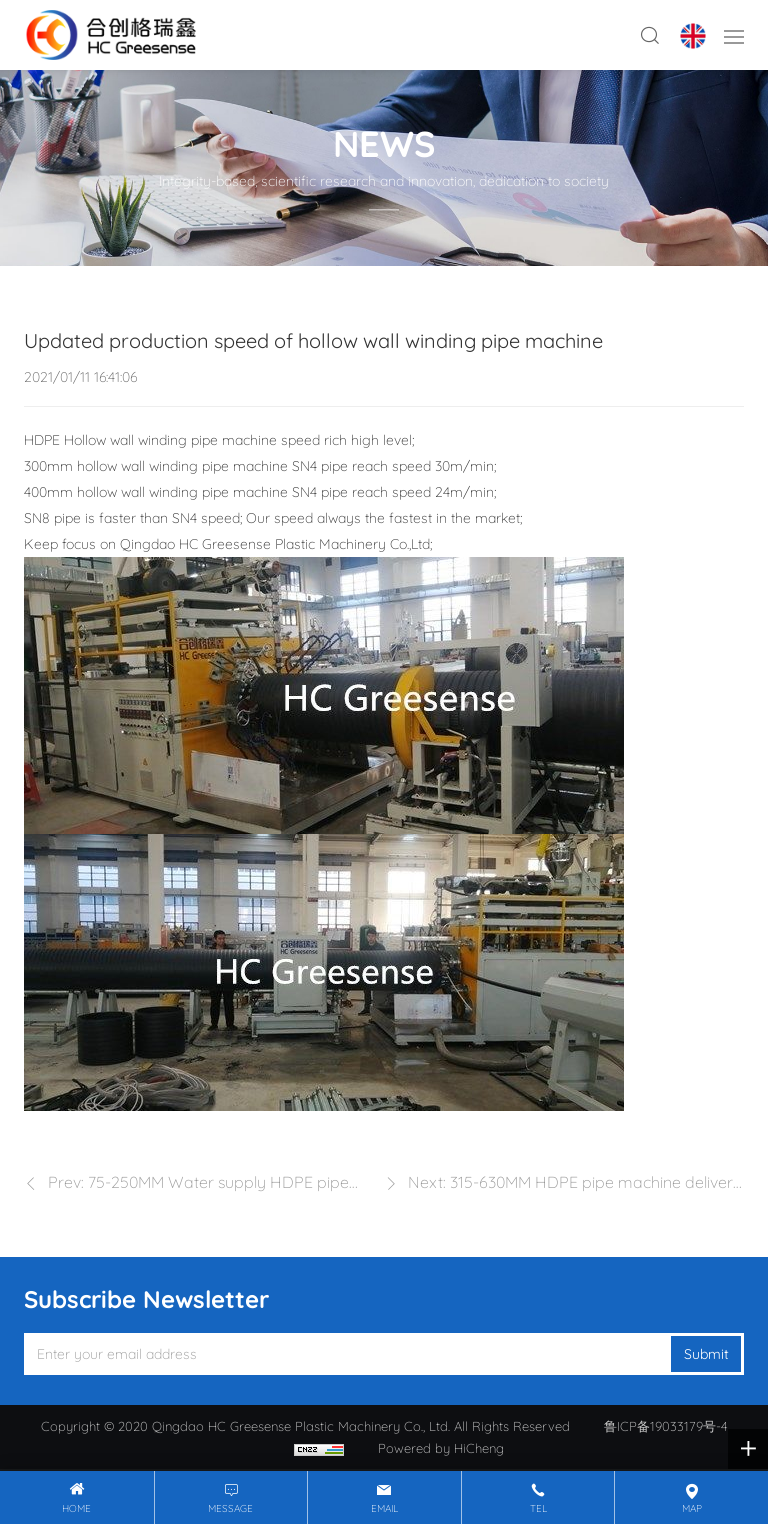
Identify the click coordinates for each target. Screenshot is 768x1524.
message (230, 1508)
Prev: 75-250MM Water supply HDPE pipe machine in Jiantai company (198, 1184)
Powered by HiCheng (441, 1448)
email (384, 1508)
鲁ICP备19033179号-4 (666, 1426)
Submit (706, 1354)
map (692, 1508)
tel (538, 1508)
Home (76, 1508)
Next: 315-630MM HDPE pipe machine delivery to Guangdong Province (575, 1184)
